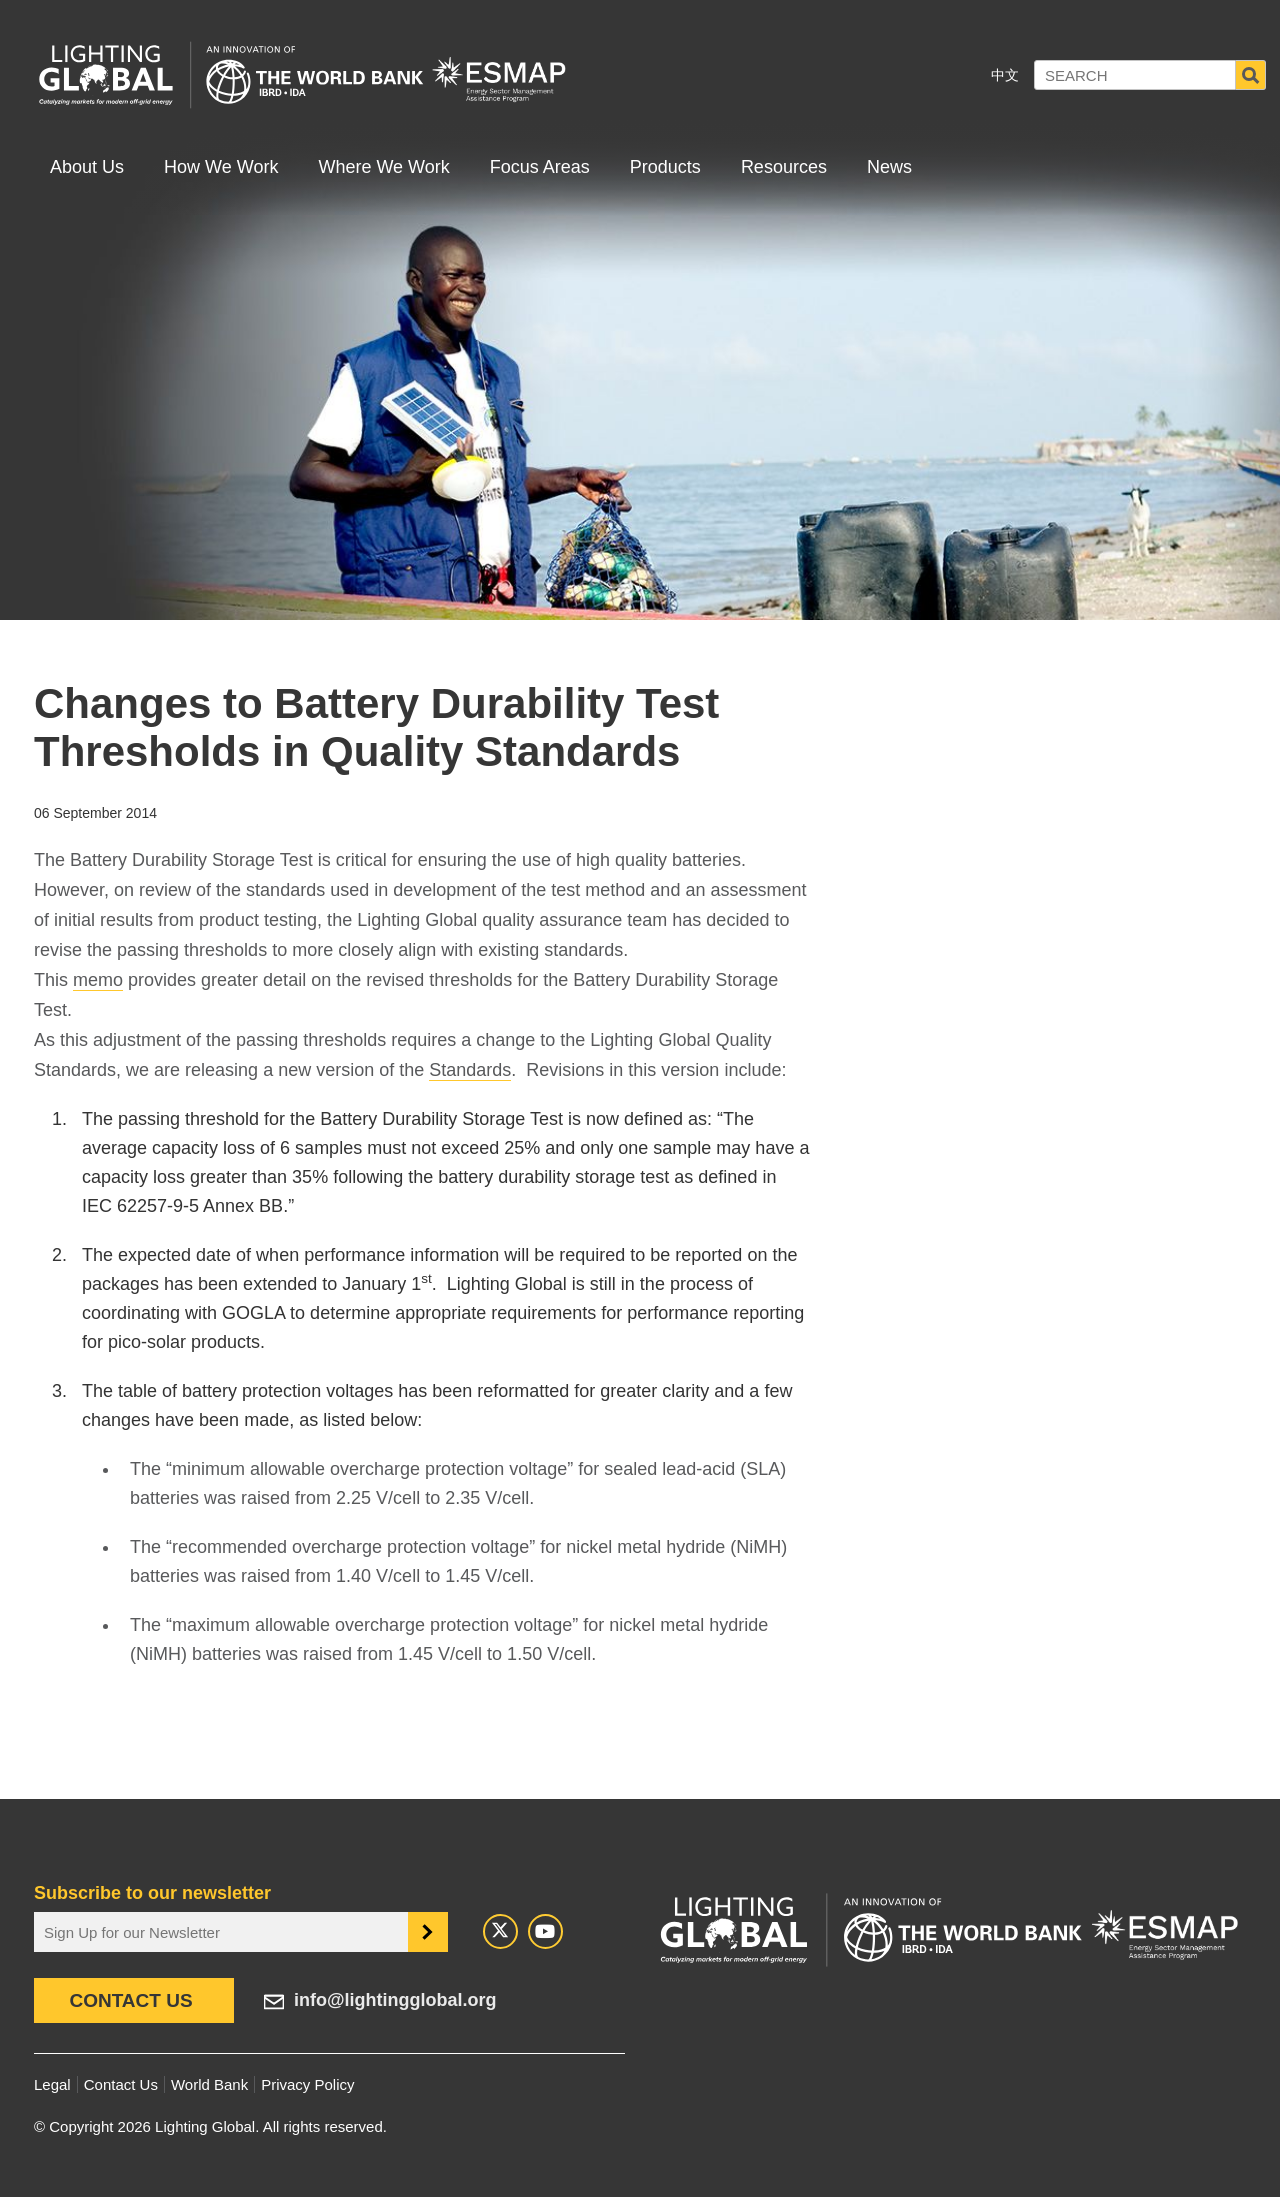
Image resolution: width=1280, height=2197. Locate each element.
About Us (87, 167)
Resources (784, 167)
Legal (52, 2084)
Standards (470, 1070)
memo (98, 980)
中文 (1005, 75)
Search (1251, 75)
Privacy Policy (307, 2084)
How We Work (221, 167)
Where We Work (383, 167)
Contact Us (130, 2000)
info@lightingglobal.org (395, 2000)
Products (665, 167)
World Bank (209, 2084)
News (889, 167)
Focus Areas (540, 167)
